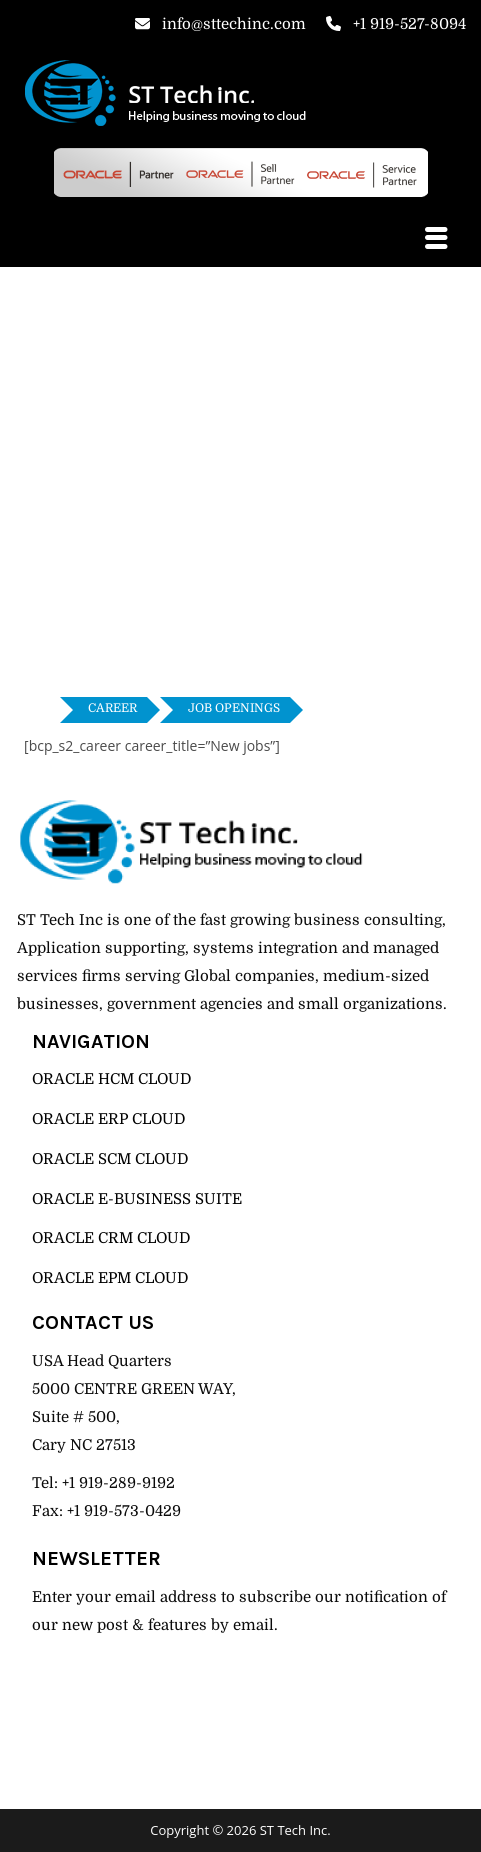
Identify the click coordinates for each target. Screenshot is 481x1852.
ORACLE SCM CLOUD (110, 1159)
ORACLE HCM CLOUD (111, 1079)
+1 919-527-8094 (396, 24)
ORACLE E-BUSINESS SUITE (137, 1199)
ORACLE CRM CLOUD (111, 1238)
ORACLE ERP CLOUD (108, 1119)
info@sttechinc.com (220, 24)
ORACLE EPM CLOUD (110, 1278)
